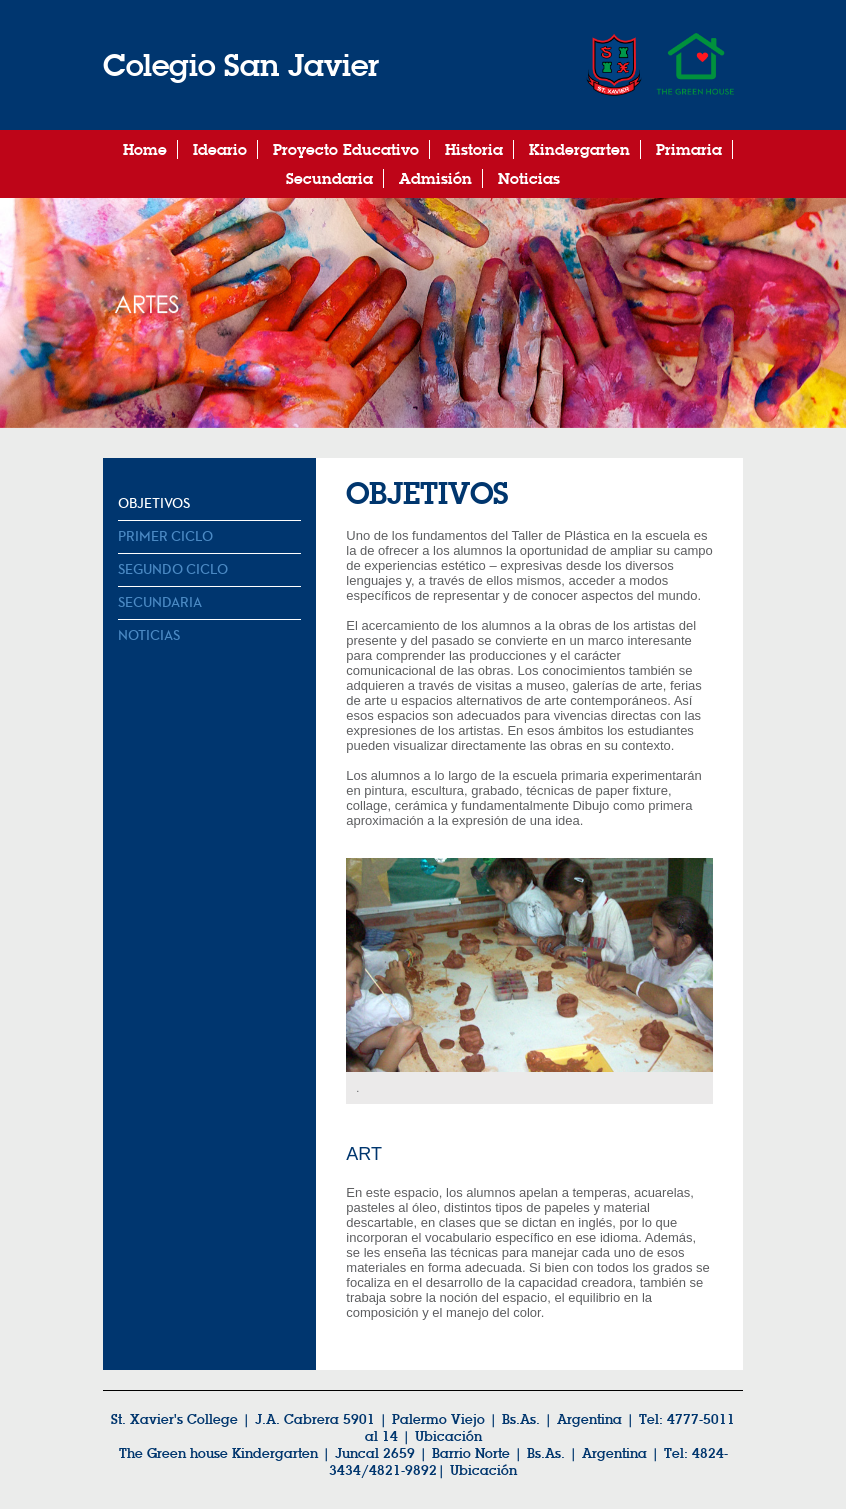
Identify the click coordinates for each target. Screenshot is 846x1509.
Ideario (220, 149)
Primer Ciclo (165, 537)
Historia (474, 149)
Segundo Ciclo (173, 570)
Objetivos (154, 504)
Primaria (689, 149)
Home (145, 149)
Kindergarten (579, 149)
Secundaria (329, 178)
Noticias (529, 178)
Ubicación (448, 1436)
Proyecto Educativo (346, 149)
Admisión (435, 178)
